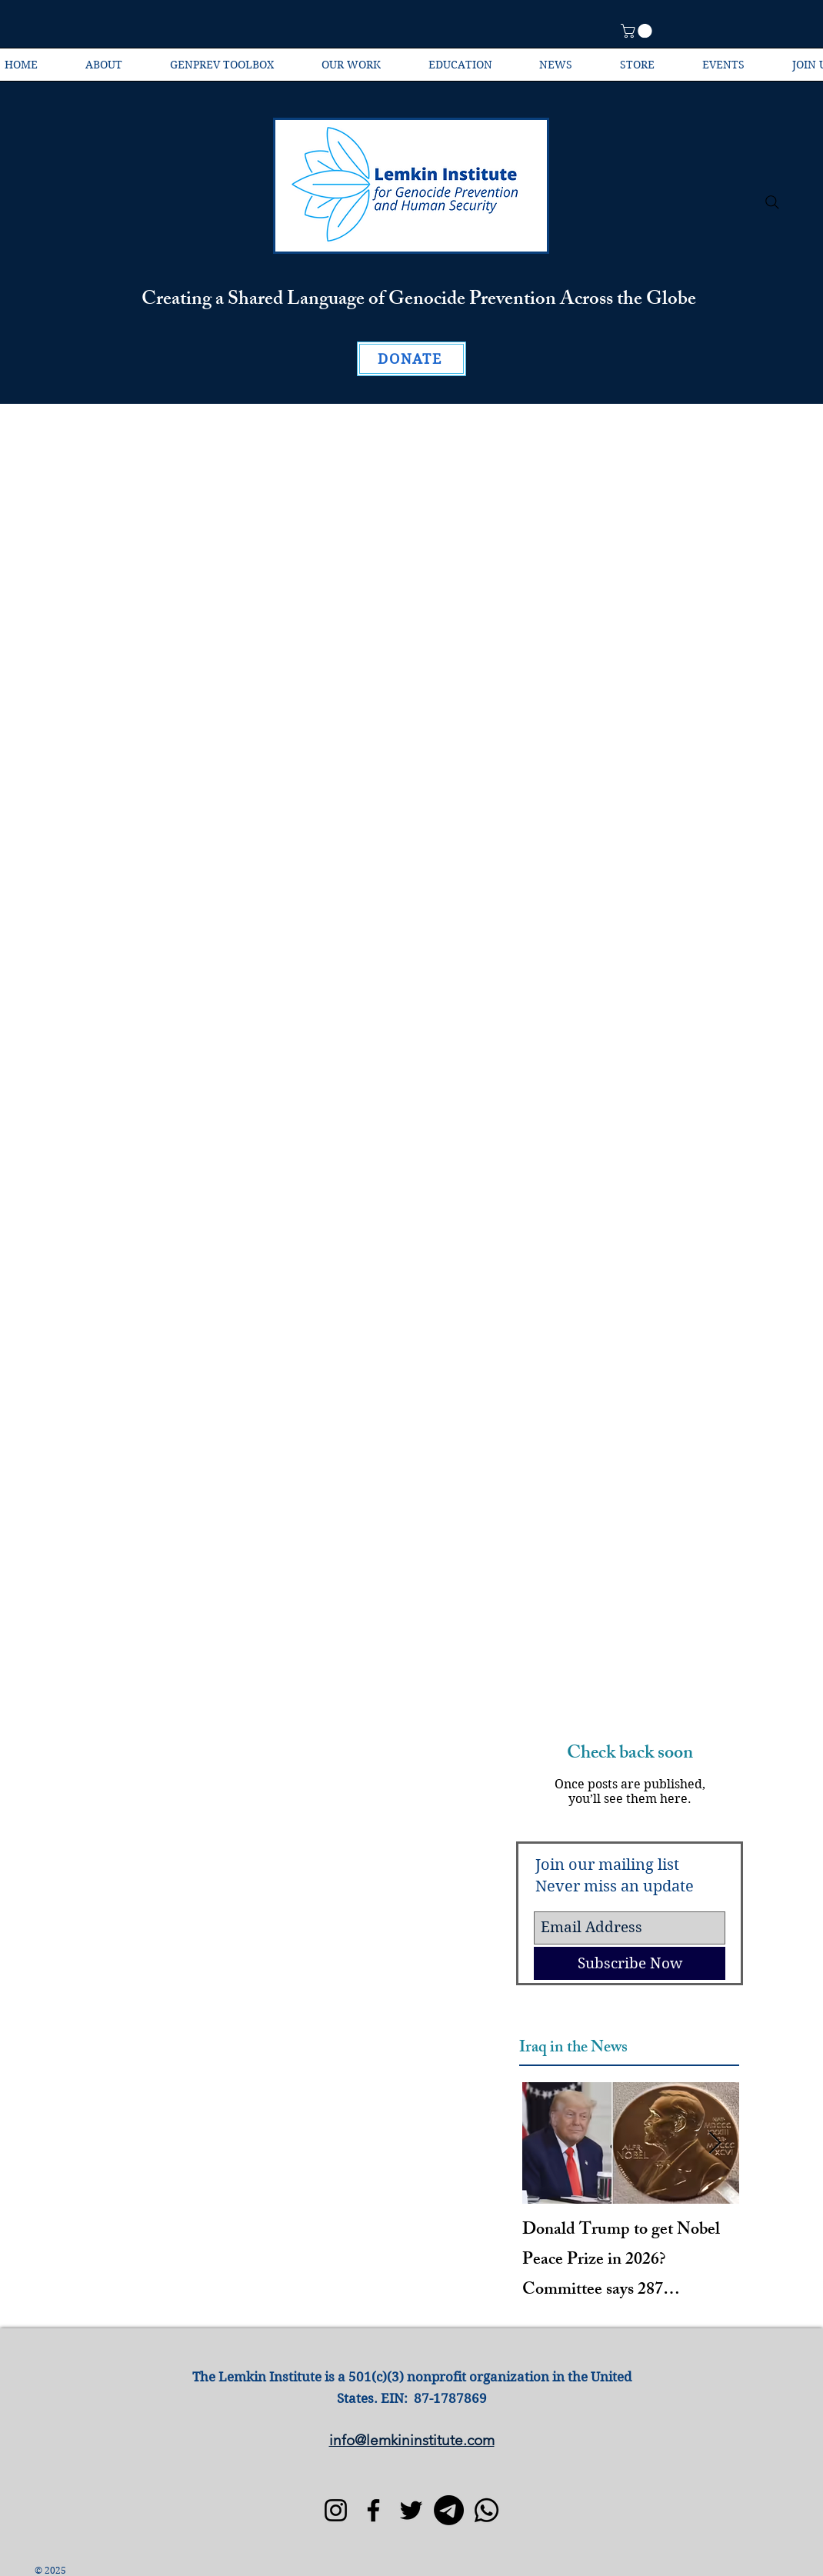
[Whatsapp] (486, 2510)
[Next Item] (714, 2143)
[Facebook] (373, 2510)
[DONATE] (411, 359)
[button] (638, 31)
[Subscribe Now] (629, 1963)
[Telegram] (449, 2510)
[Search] (772, 202)
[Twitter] (411, 2510)
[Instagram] (336, 2510)
